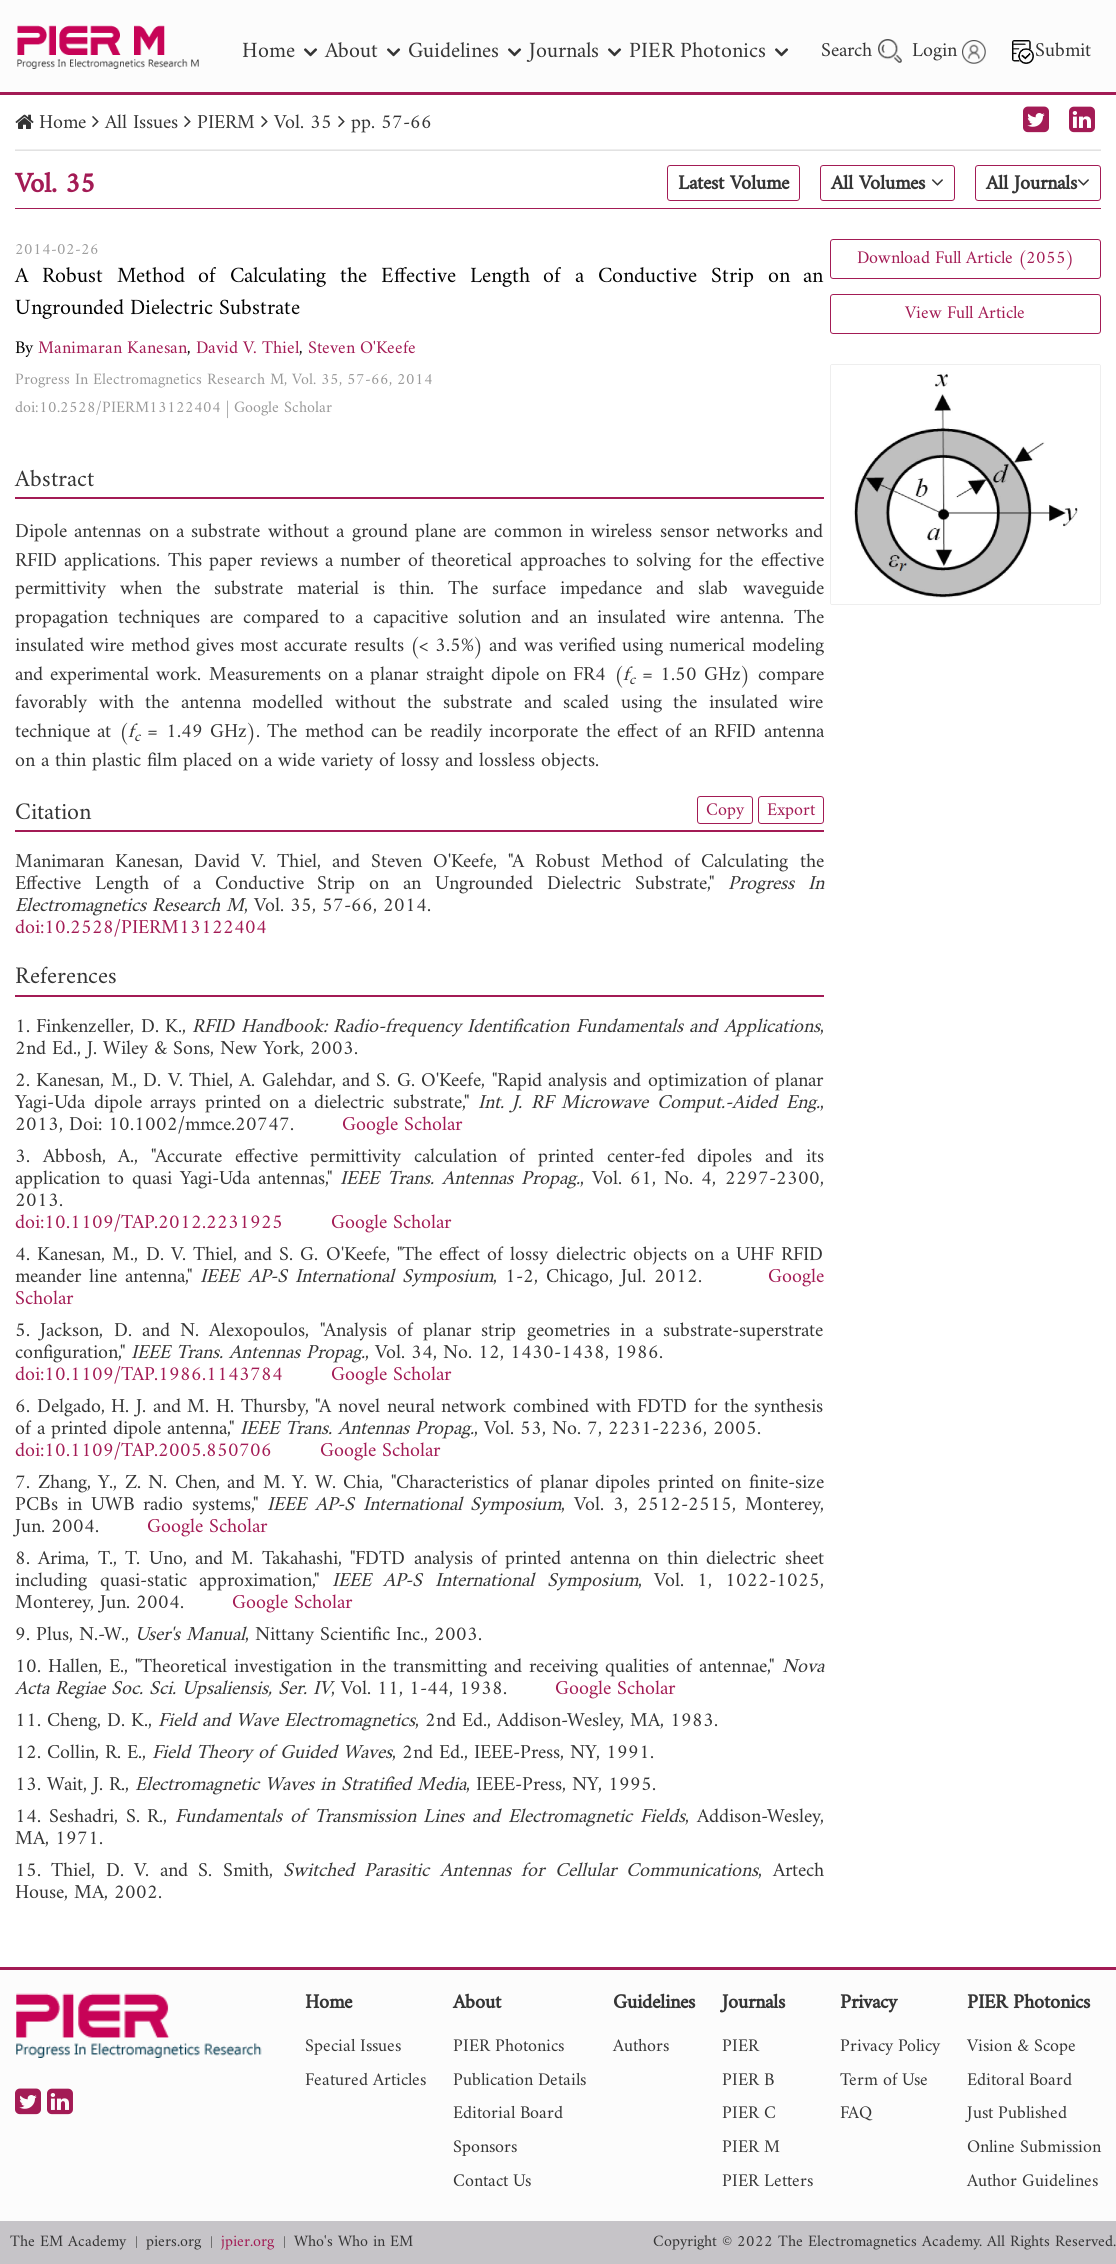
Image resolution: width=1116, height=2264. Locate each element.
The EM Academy (68, 2242)
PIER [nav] (740, 2046)
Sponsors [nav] (485, 2147)
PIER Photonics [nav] (708, 51)
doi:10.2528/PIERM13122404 (118, 408)
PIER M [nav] (751, 2147)
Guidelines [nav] (464, 51)
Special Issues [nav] (353, 2046)
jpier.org (247, 2242)
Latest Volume (733, 184)
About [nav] (362, 51)
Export (791, 810)
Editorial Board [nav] (508, 2113)
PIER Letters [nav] (767, 2181)
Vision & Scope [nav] (1021, 2046)
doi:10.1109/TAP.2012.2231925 (149, 1223)
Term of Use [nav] (884, 2080)
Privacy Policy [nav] (890, 2046)
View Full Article (965, 313)
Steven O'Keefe (362, 348)
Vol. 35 (303, 123)
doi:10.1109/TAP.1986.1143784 (149, 1375)
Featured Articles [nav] (365, 2080)
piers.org (173, 2242)
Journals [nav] (575, 51)
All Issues (141, 123)
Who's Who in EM (353, 2242)
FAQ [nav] (856, 2113)
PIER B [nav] (748, 2080)
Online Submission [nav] (1034, 2147)
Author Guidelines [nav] (1032, 2181)
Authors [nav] (641, 2046)
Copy (725, 810)
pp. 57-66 (391, 123)
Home (62, 123)
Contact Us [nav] (492, 2181)
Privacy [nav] (868, 2004)
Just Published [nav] (1017, 2113)
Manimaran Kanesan (112, 348)
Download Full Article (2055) (965, 258)
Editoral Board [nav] (1019, 2080)
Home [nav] (279, 51)
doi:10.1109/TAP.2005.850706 (143, 1451)
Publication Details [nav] (519, 2080)
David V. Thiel (247, 348)
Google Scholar (283, 408)
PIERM (226, 123)
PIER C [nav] (749, 2113)
